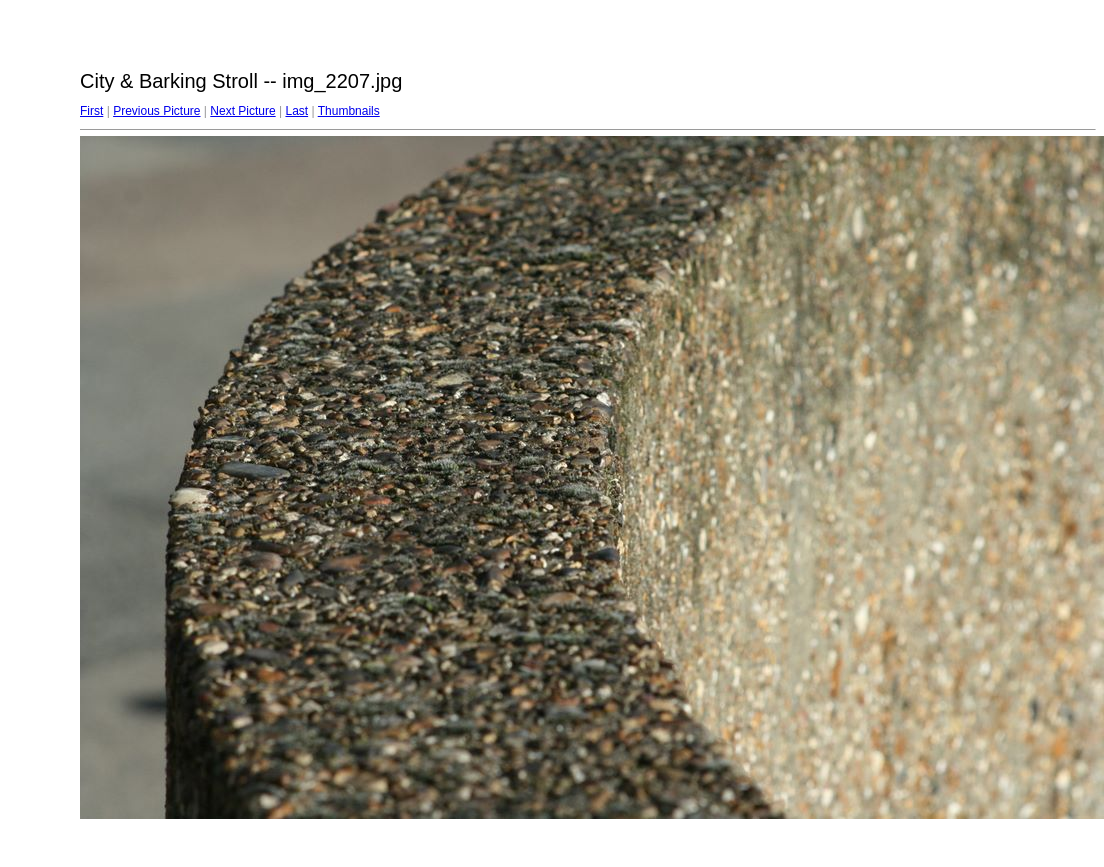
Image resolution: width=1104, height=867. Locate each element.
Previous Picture (156, 111)
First (91, 111)
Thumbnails (349, 111)
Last (296, 111)
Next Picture (242, 111)
